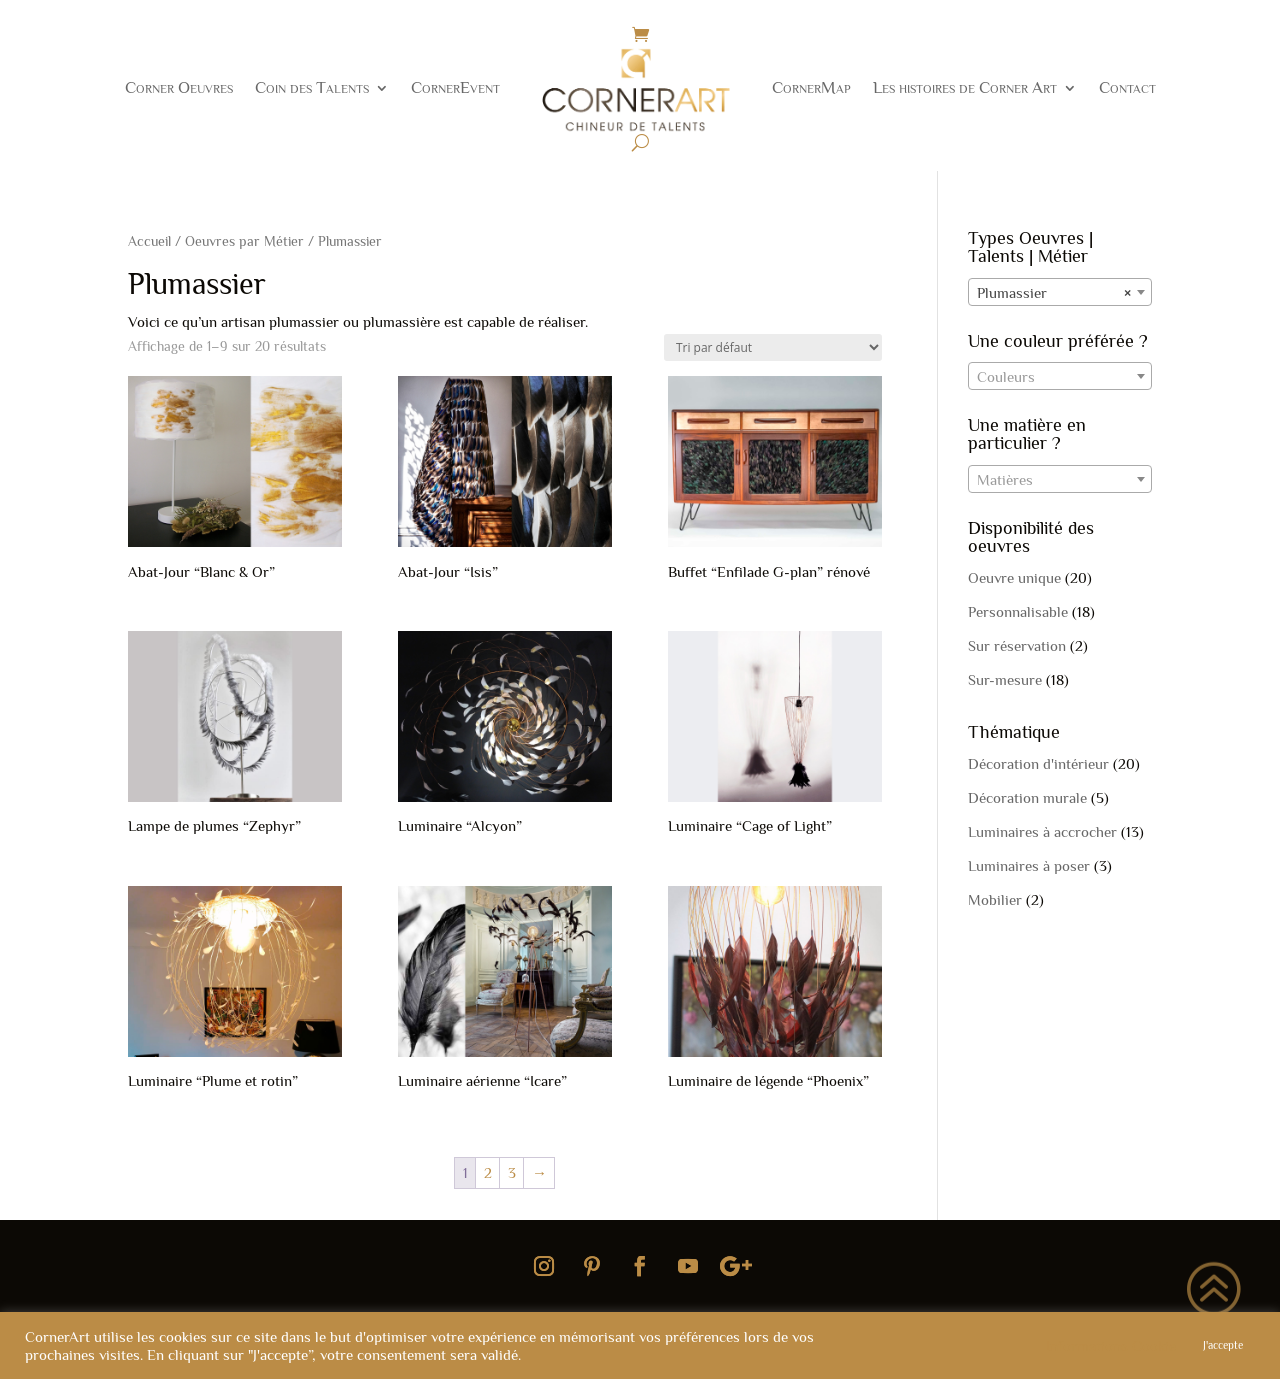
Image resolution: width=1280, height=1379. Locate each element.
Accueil (149, 241)
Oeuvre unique (1014, 577)
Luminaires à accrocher (1042, 831)
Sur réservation (1017, 645)
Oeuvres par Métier (244, 241)
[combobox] (1060, 292)
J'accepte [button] (1223, 1345)
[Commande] (773, 347)
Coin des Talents (312, 87)
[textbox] (1060, 377)
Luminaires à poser (1029, 865)
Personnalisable (1018, 611)
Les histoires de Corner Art (965, 87)
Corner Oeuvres (179, 87)
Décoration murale (1027, 797)
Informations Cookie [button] (1111, 1346)
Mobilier (995, 899)
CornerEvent (455, 87)
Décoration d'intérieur (1038, 763)
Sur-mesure (1005, 679)
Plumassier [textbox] (1054, 293)
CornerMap (811, 87)
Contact (1127, 87)
